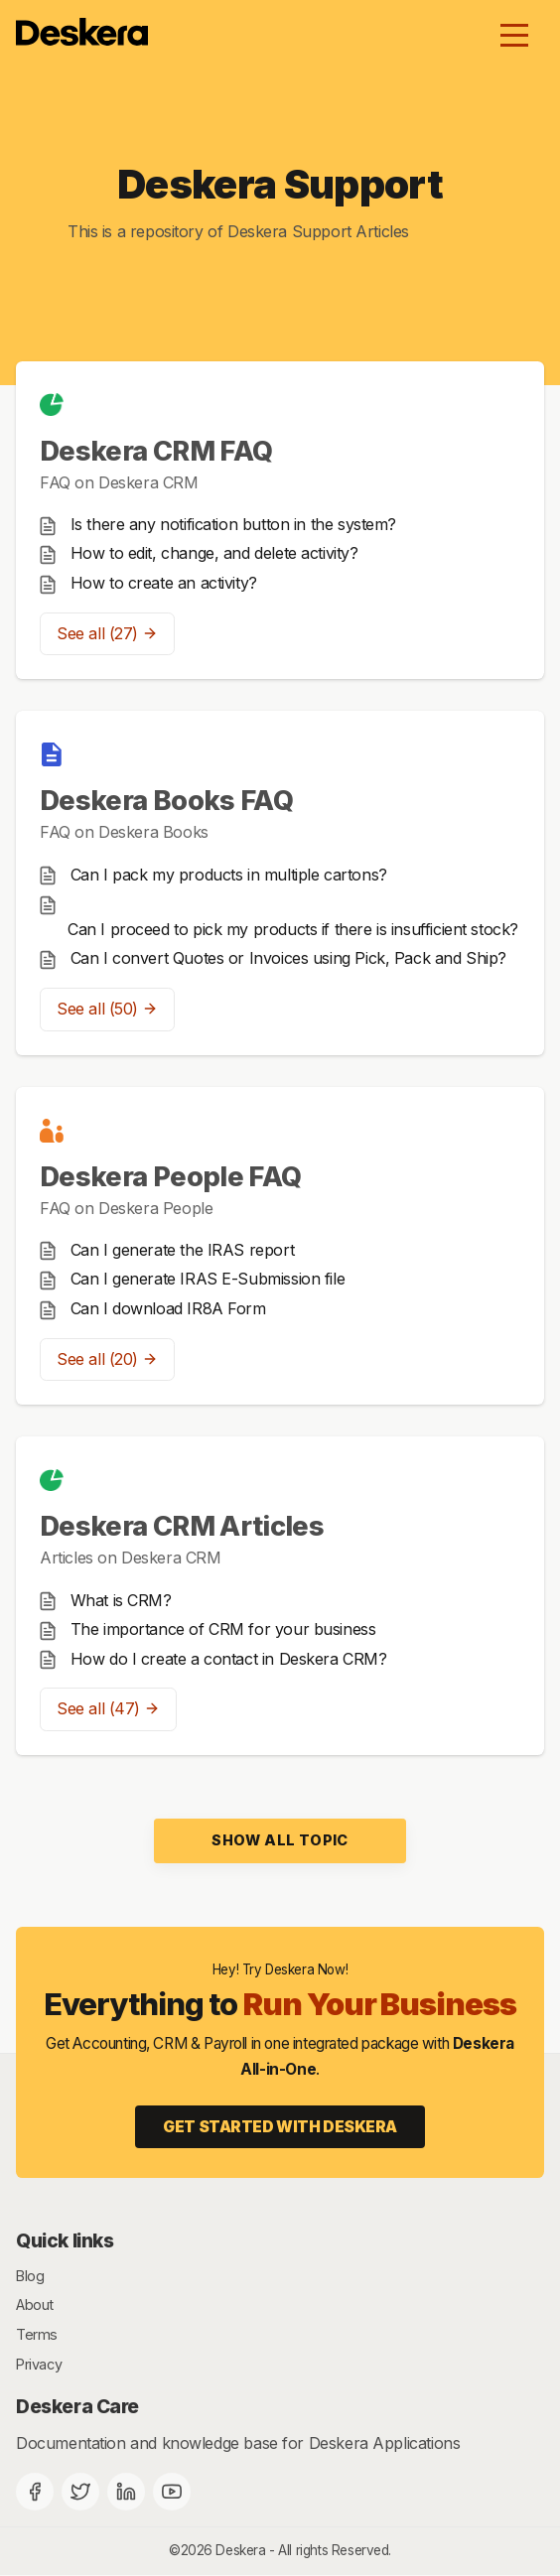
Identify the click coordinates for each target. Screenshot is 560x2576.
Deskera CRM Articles (182, 1526)
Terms (37, 2334)
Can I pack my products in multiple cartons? (228, 874)
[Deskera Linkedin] (126, 2491)
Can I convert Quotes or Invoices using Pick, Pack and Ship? (288, 958)
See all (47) (108, 1708)
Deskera (240, 2550)
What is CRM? (121, 1600)
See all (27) (107, 633)
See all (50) (107, 1008)
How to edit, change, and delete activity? (214, 553)
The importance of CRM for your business (223, 1629)
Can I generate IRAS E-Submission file (208, 1278)
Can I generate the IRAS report (182, 1250)
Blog (30, 2275)
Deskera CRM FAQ (156, 451)
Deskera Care (77, 2406)
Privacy (39, 2364)
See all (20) (107, 1359)
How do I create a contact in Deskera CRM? (228, 1659)
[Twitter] (80, 2491)
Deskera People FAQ (170, 1176)
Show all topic (280, 1839)
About (35, 2304)
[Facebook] (35, 2491)
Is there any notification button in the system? (233, 524)
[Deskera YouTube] (172, 2491)
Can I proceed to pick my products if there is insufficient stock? (293, 929)
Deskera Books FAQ (166, 800)
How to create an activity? (163, 583)
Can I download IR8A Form (168, 1308)
